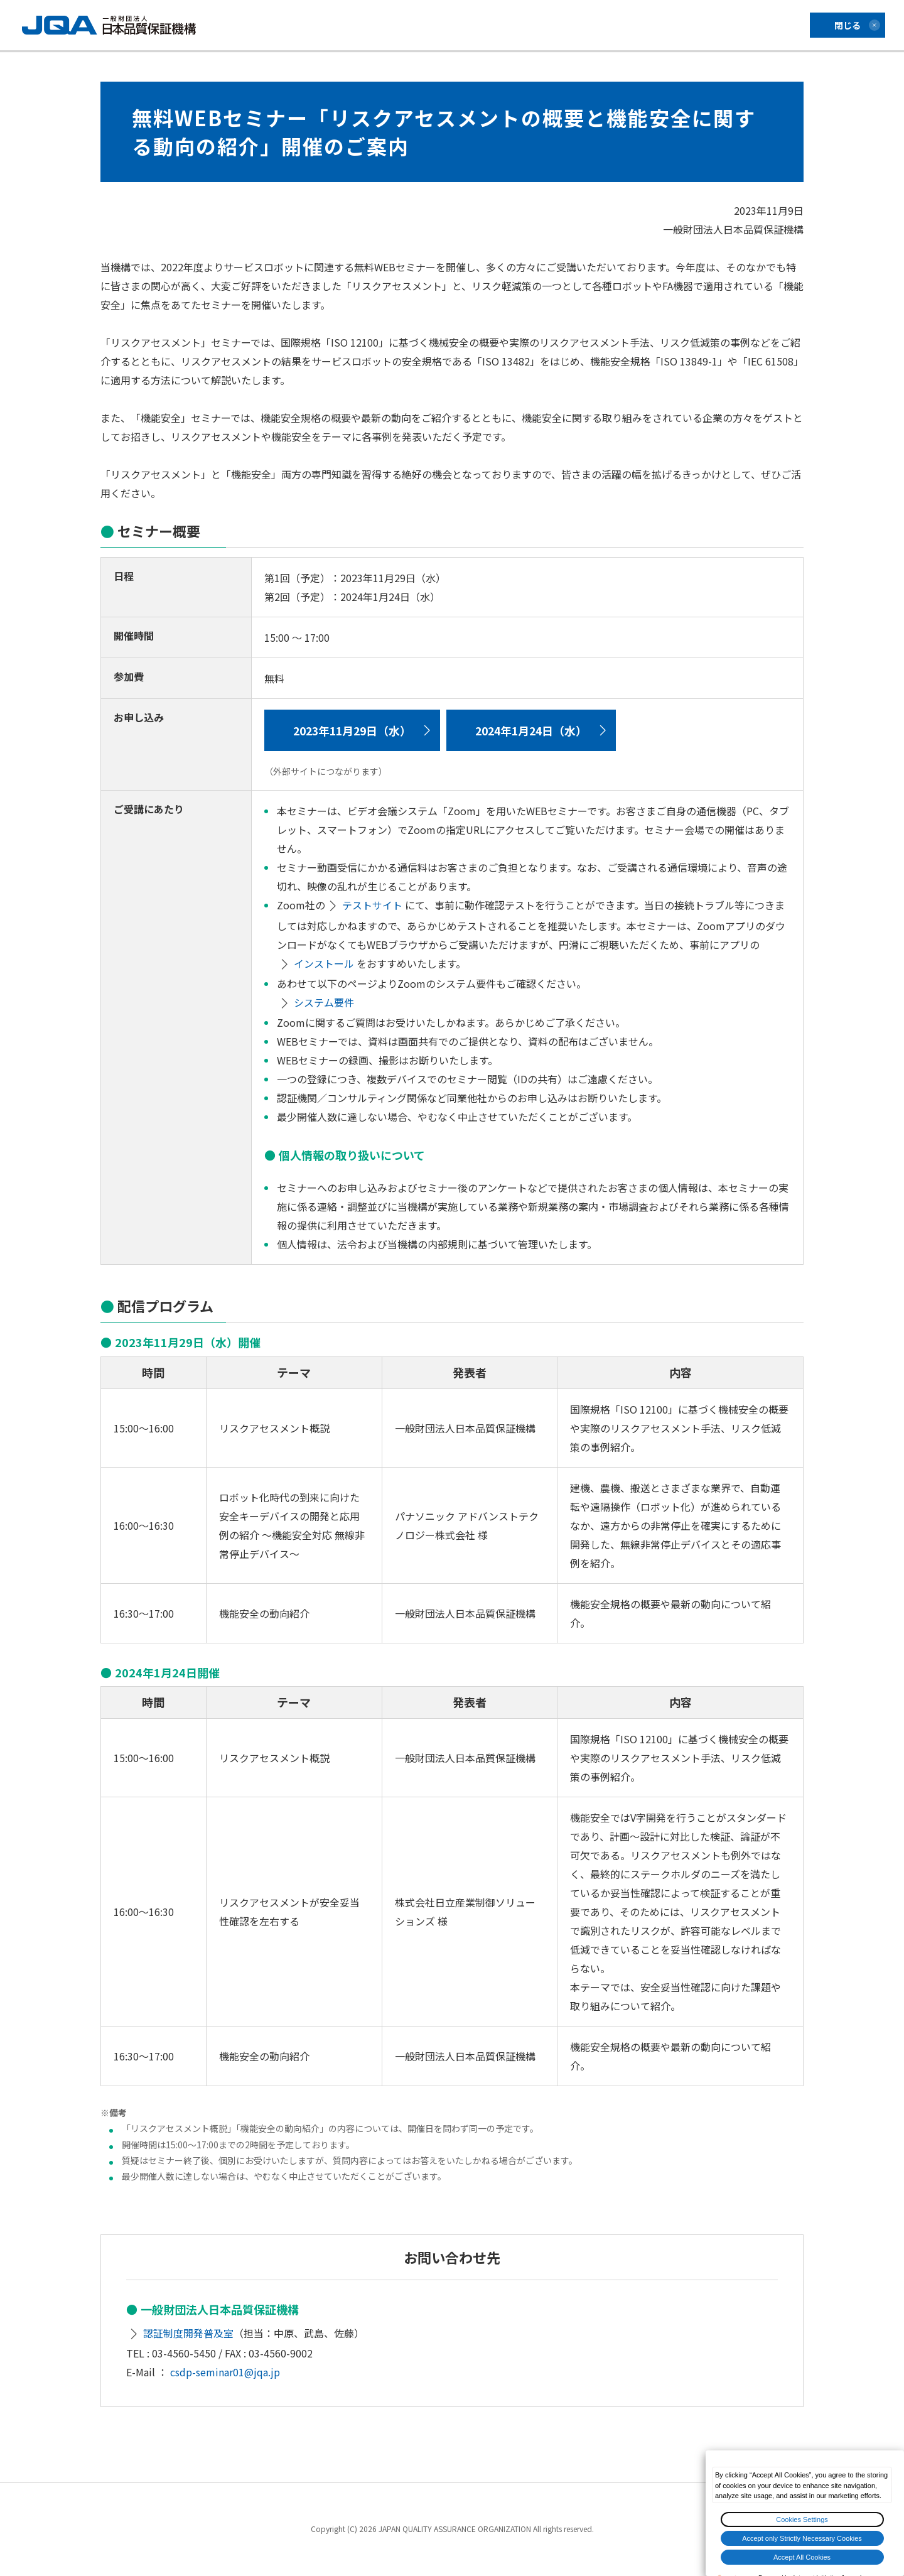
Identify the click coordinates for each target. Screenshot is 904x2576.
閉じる (847, 25)
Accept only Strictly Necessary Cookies (802, 2538)
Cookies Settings (802, 2519)
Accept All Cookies (802, 2557)
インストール (324, 964)
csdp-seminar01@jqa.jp (225, 2373)
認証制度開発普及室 (189, 2334)
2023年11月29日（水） (354, 730)
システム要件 (324, 1003)
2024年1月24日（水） (538, 730)
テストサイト (373, 906)
